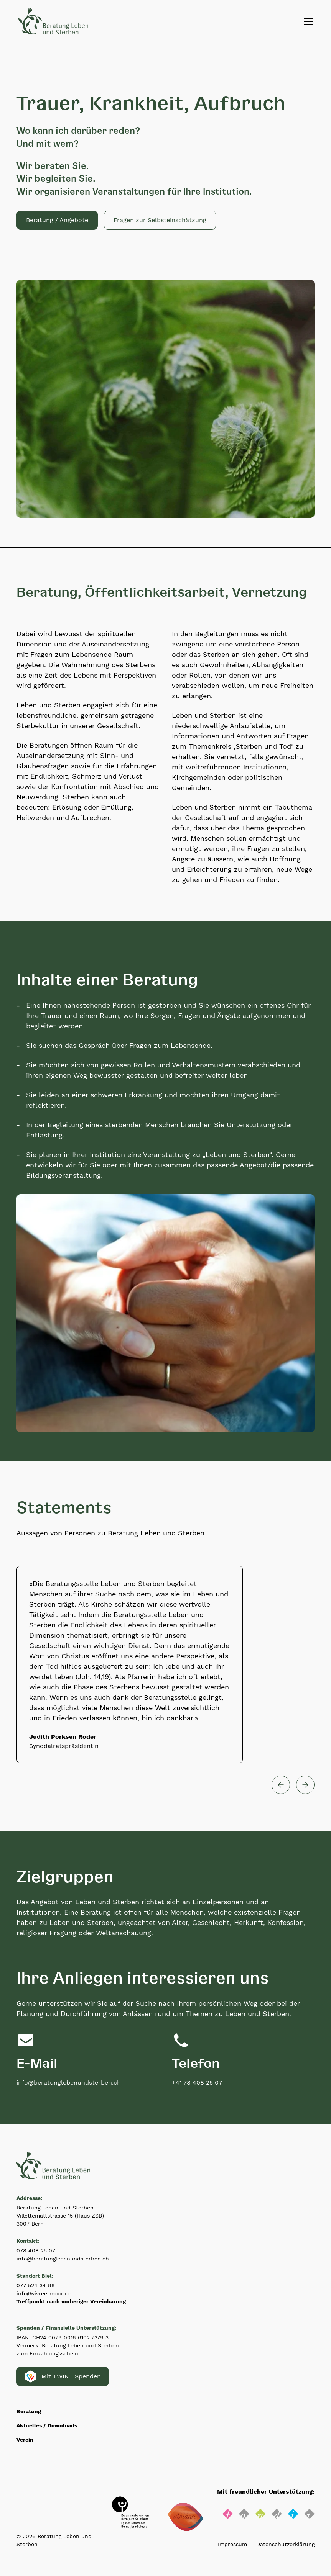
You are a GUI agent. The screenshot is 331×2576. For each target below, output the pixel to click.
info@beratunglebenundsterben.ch (68, 2082)
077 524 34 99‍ (35, 2285)
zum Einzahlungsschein (47, 2353)
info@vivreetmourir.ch (45, 2293)
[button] (160, 220)
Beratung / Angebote (57, 220)
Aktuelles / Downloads (46, 2425)
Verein (24, 2440)
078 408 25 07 (35, 2250)
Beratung (28, 2411)
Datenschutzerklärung (285, 2544)
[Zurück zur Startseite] (53, 21)
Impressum (232, 2544)
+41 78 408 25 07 (197, 2082)
